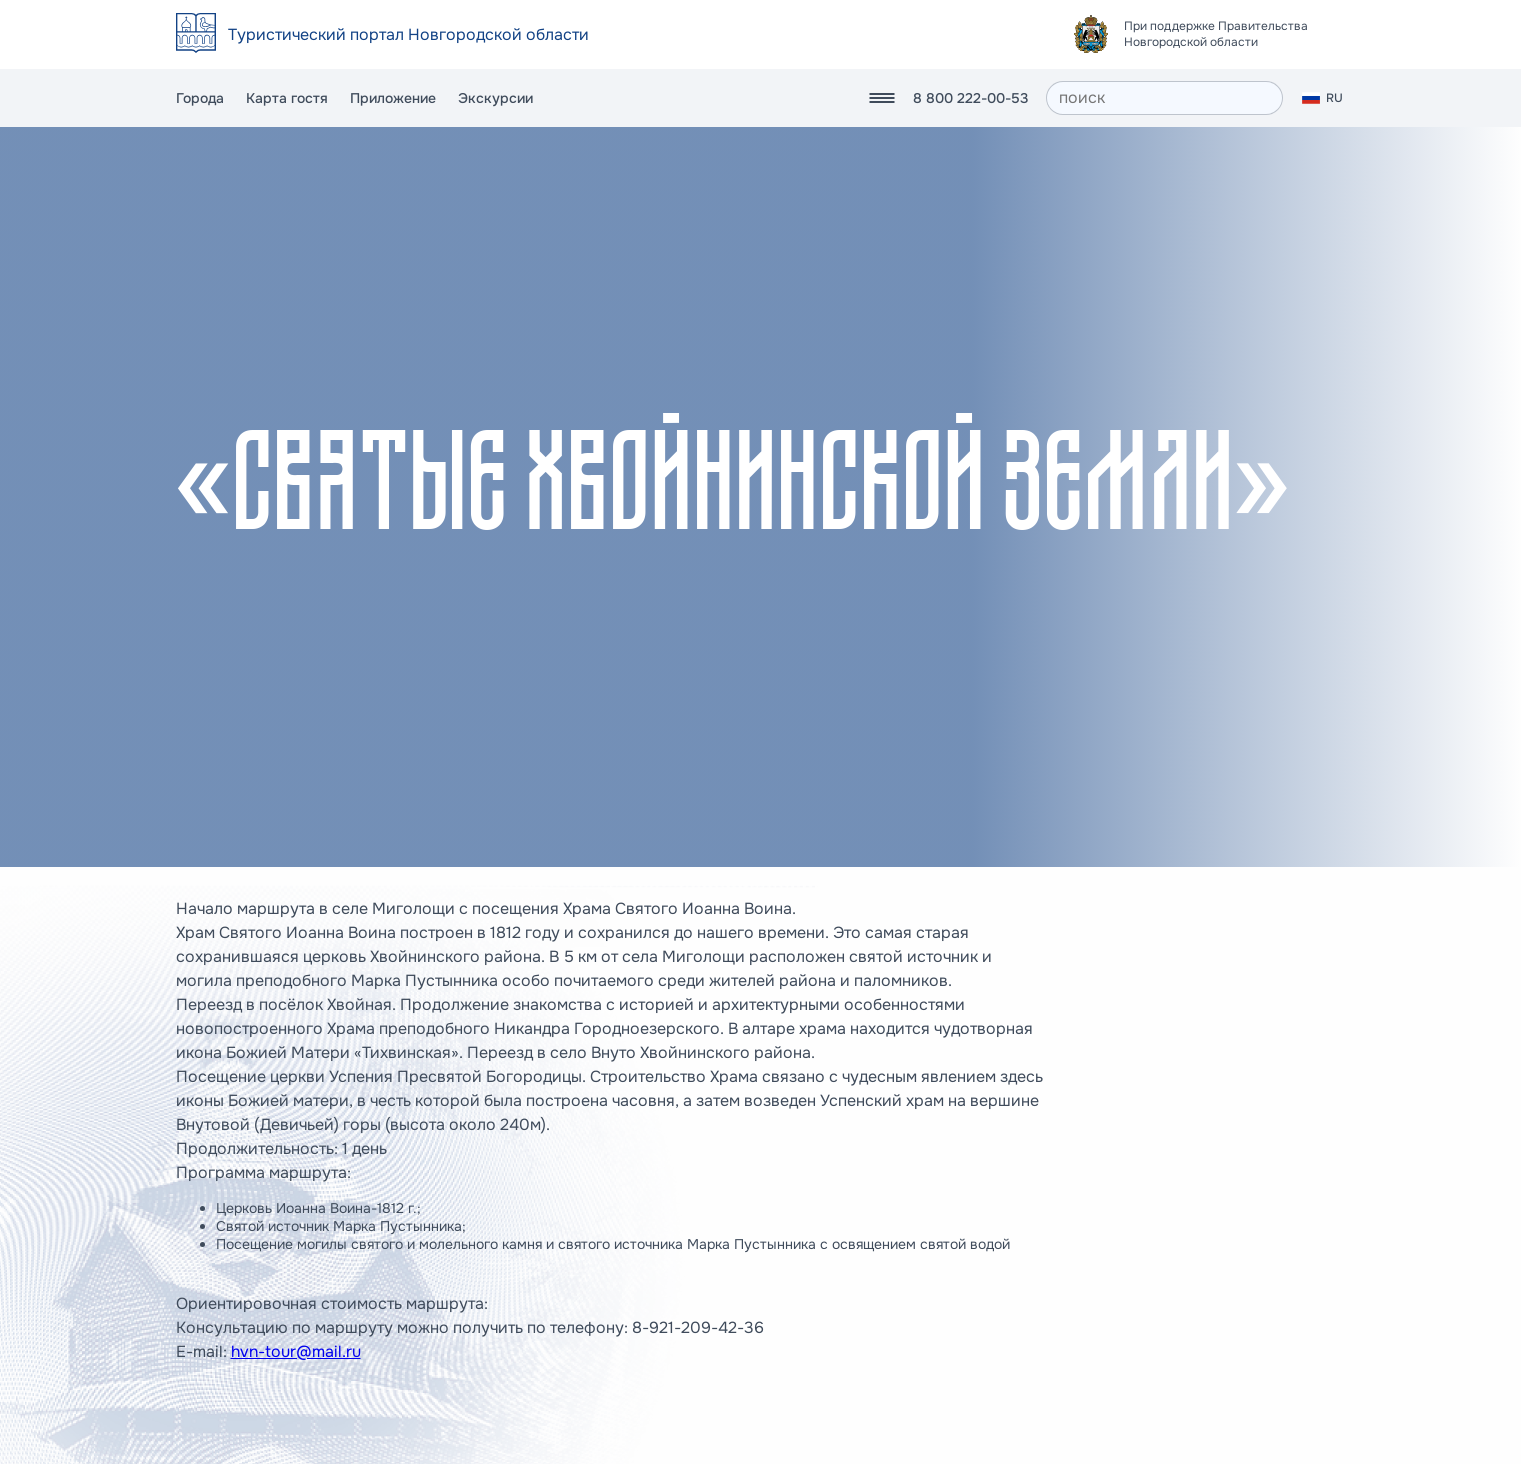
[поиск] (1164, 98)
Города (200, 98)
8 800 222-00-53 (970, 98)
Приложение (393, 98)
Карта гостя (287, 98)
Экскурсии (495, 98)
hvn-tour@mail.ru (296, 1351)
